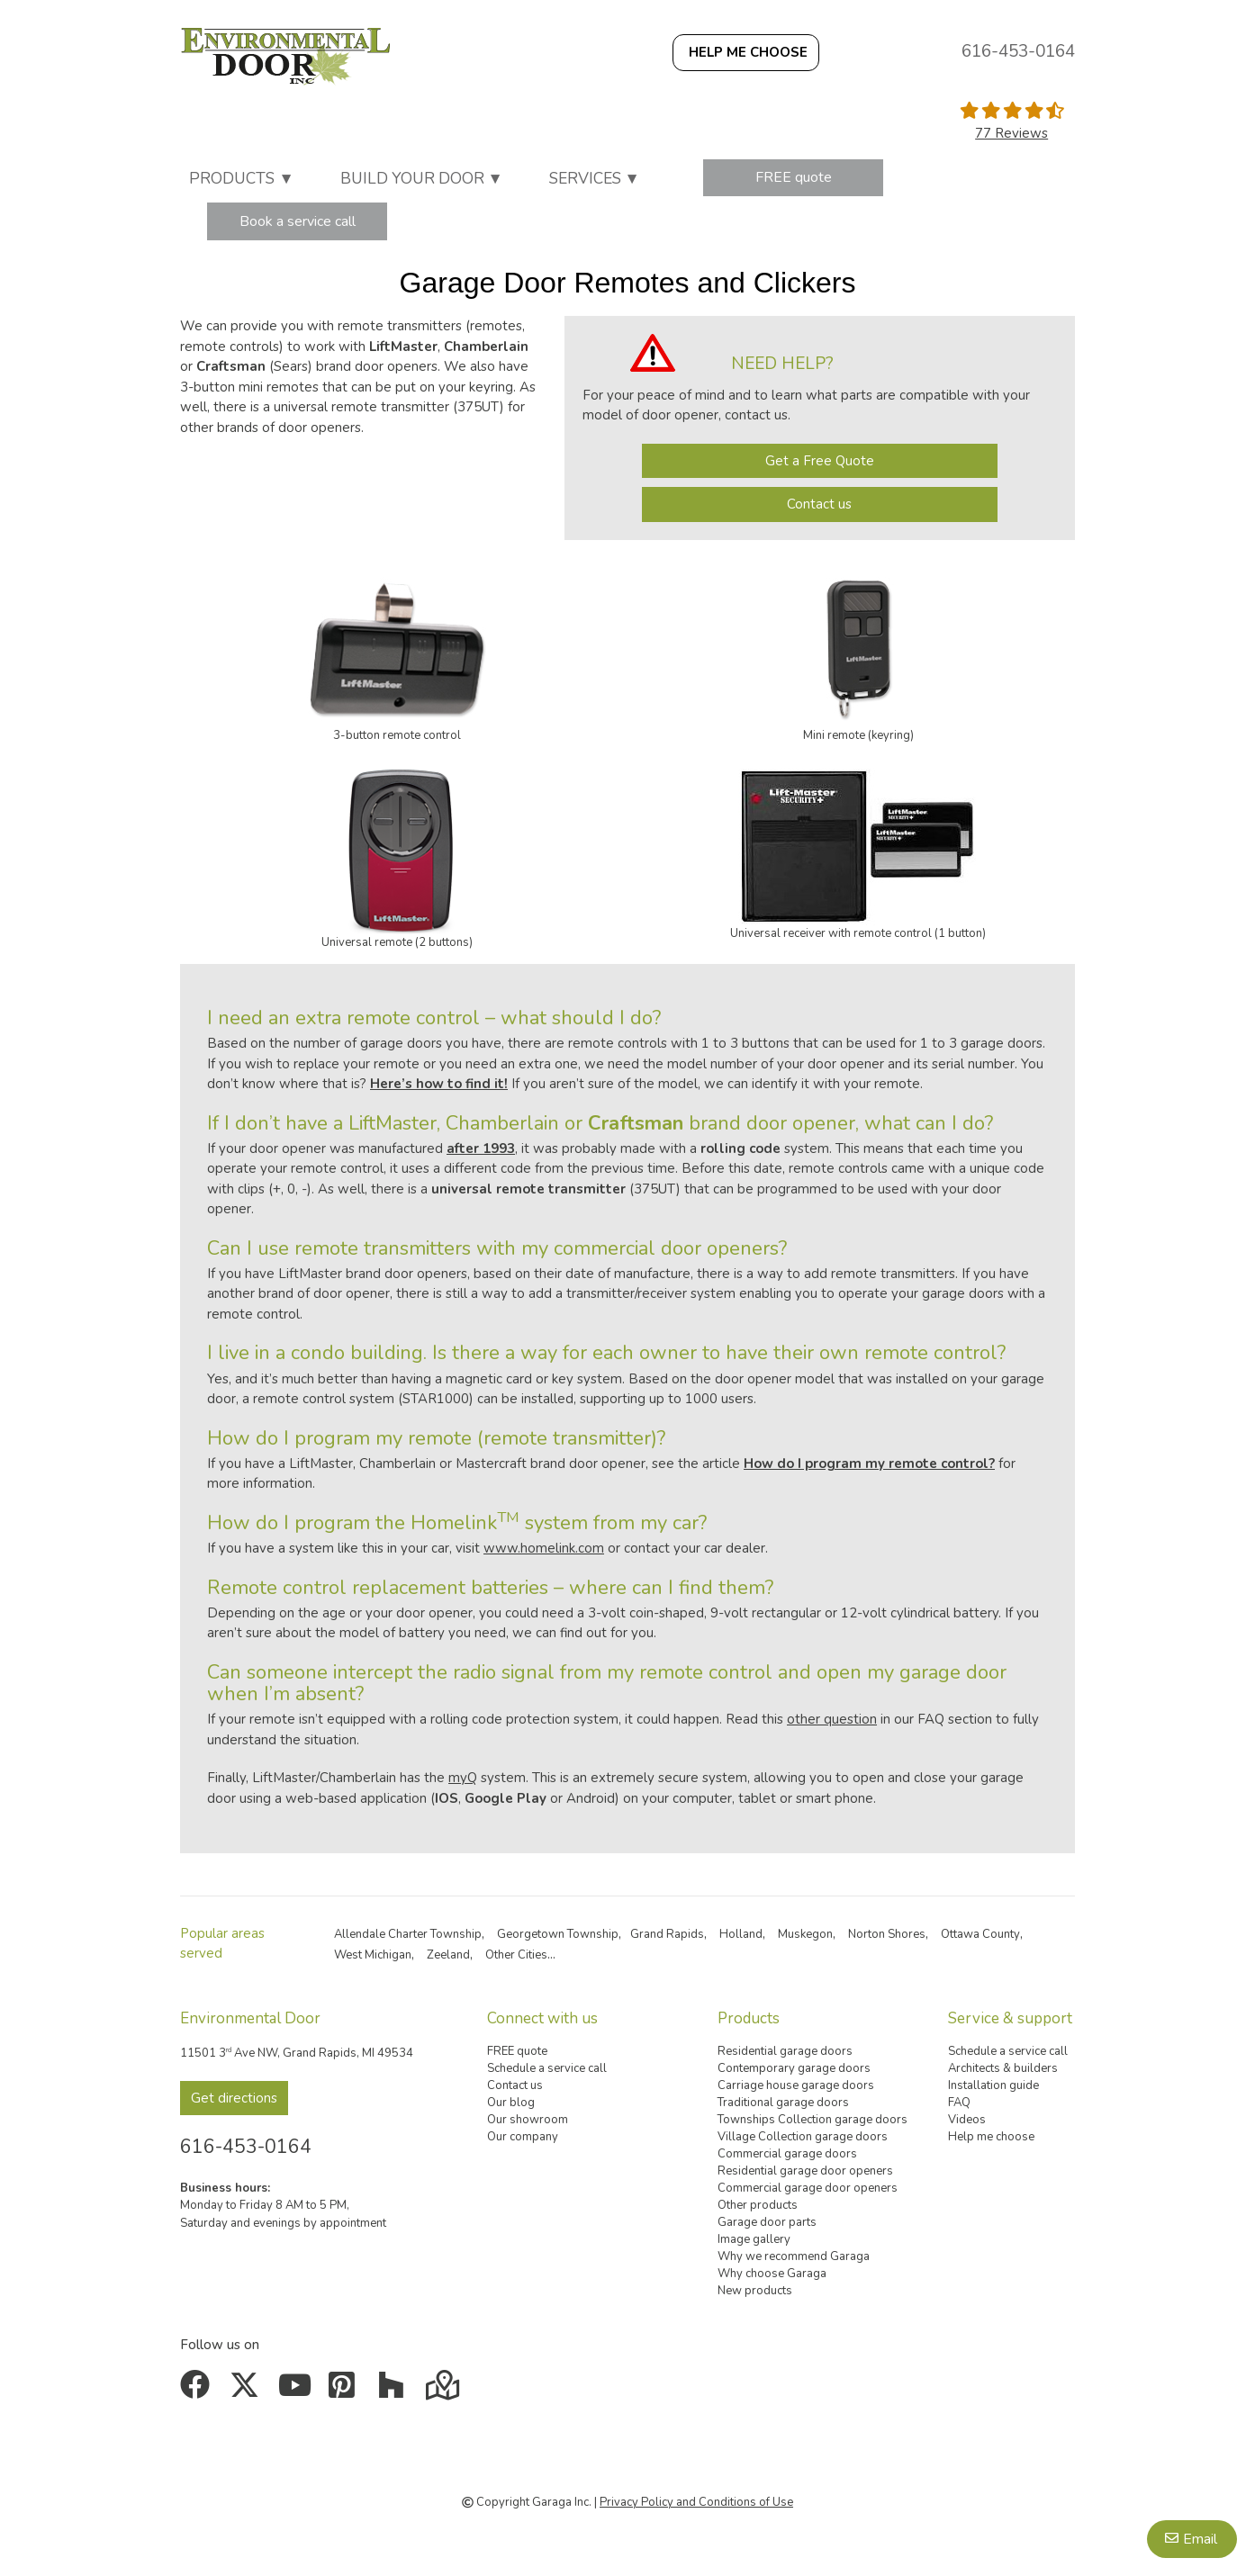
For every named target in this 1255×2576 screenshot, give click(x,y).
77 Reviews (1011, 133)
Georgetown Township (557, 1934)
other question (832, 1719)
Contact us (819, 504)
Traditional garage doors (783, 2102)
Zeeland (448, 1955)
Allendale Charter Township (408, 1934)
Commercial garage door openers (808, 2188)
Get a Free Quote (819, 461)
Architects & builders (1003, 2068)
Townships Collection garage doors (812, 2120)
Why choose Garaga (772, 2273)
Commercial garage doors (787, 2154)
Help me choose (991, 2137)
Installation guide (993, 2085)
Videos (967, 2120)
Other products (758, 2205)
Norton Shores (886, 1934)
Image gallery (754, 2239)
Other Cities (516, 1955)
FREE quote (793, 177)
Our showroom (527, 2120)
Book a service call (297, 221)
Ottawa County (980, 1934)
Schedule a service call (547, 2068)
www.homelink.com (543, 1548)
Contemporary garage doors (794, 2068)
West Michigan (372, 1955)
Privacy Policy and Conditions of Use (696, 2502)
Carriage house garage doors (796, 2085)
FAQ (959, 2102)
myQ (462, 1778)
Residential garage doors (785, 2051)
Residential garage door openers (805, 2171)
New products (755, 2291)
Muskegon (805, 1934)
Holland (741, 1934)
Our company (522, 2137)
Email (1200, 2539)
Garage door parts (767, 2222)
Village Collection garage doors (803, 2137)
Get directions (234, 2098)
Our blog (511, 2102)
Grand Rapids (667, 1934)
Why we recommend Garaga (794, 2256)
